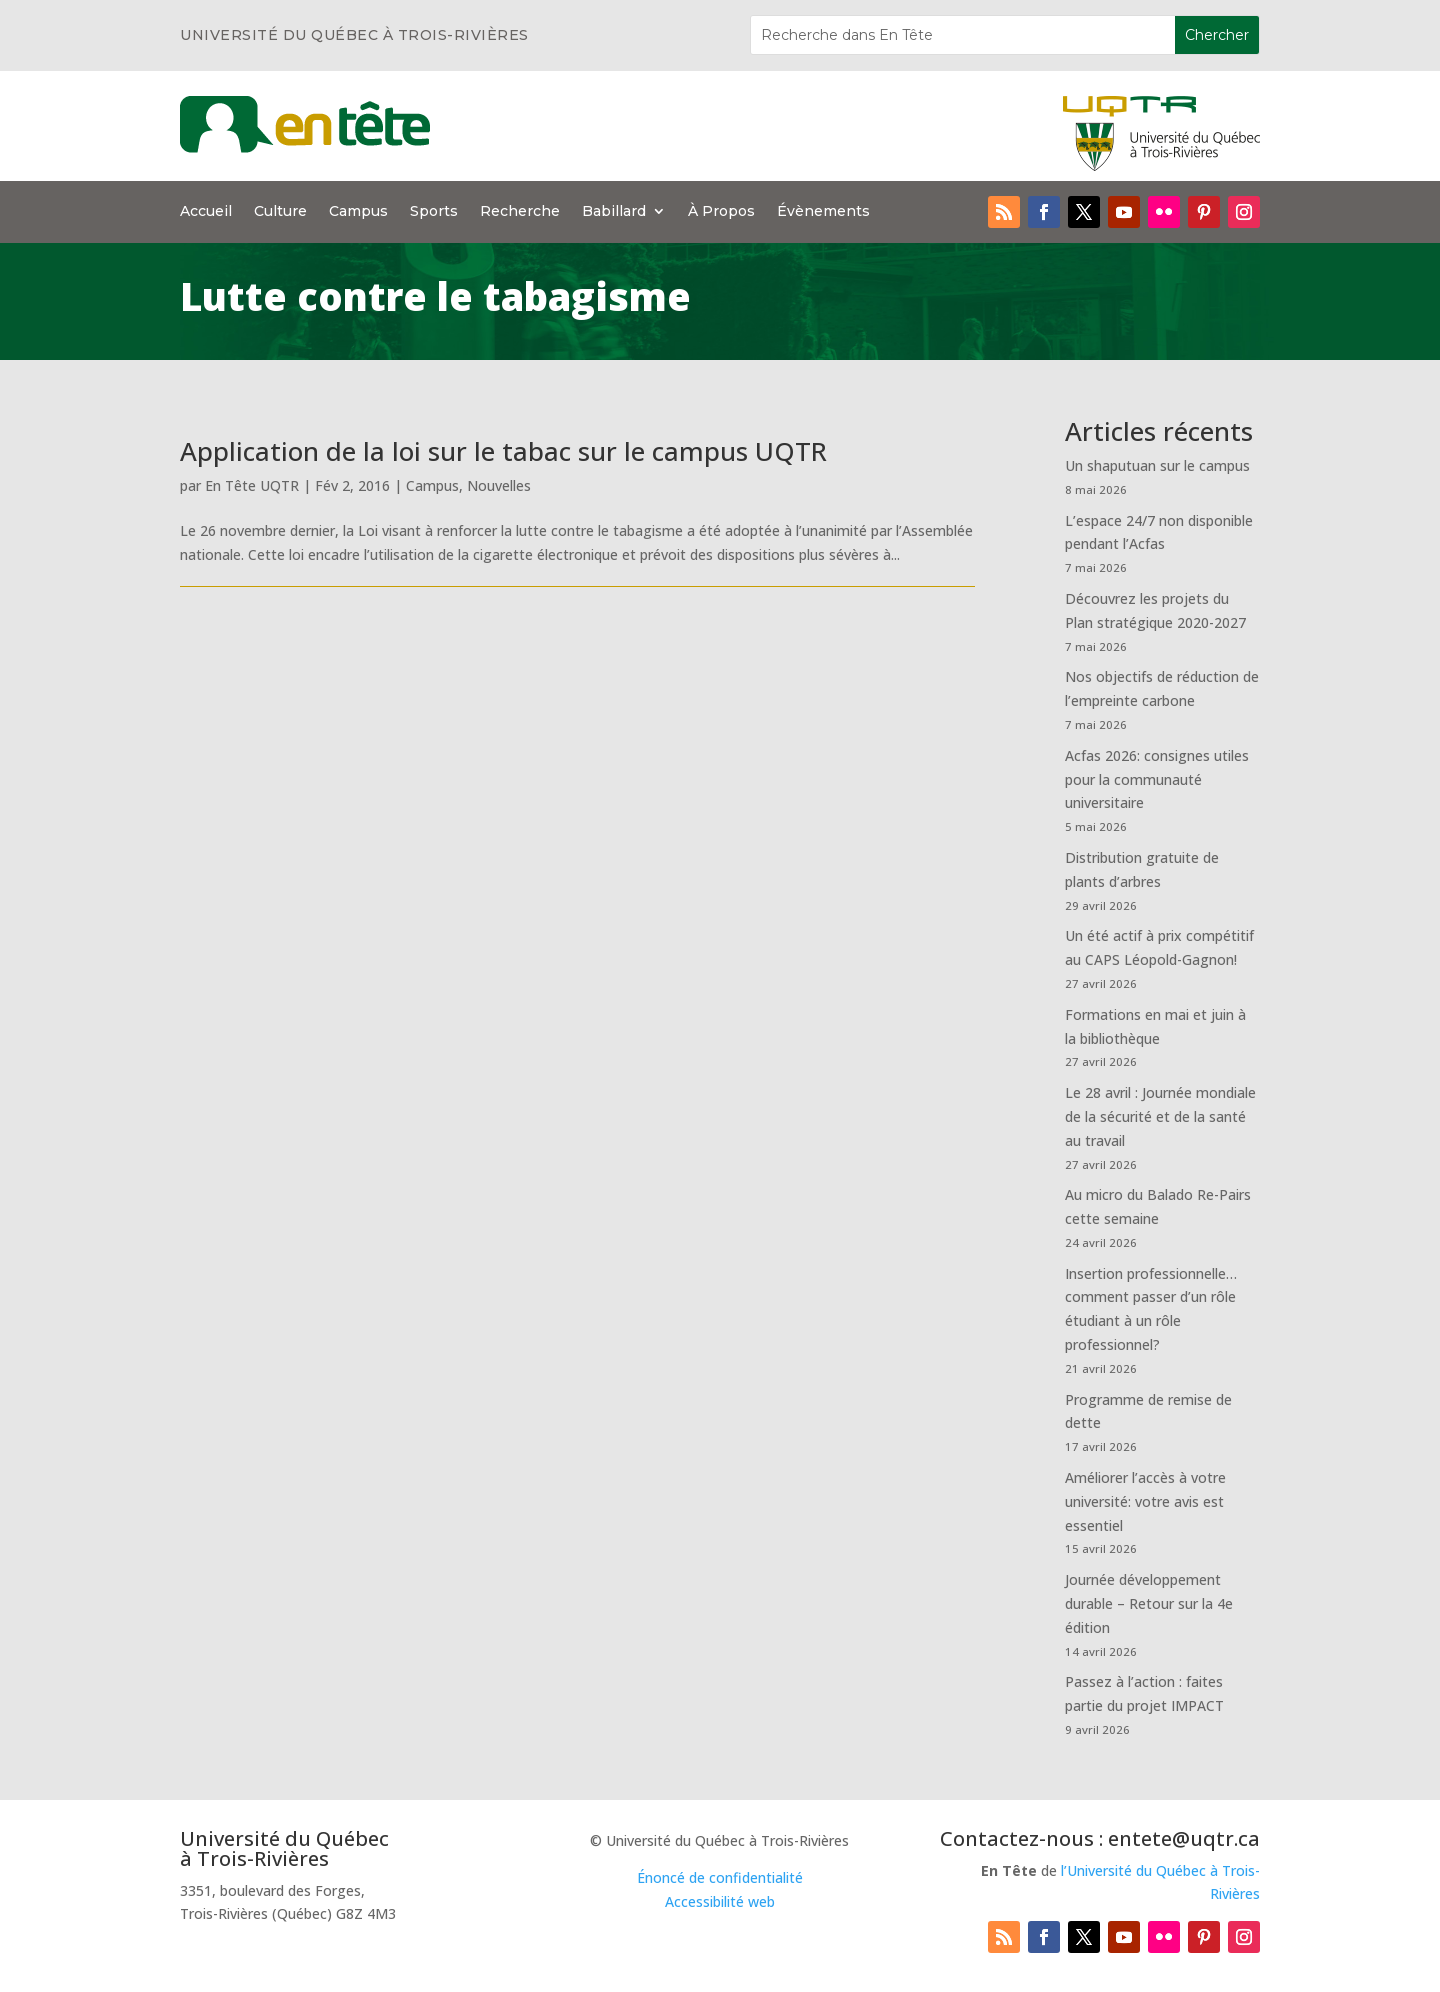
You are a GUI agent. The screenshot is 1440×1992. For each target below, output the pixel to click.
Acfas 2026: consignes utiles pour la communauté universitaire (1157, 779)
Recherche (520, 212)
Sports (434, 212)
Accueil (206, 212)
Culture (280, 212)
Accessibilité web (720, 1901)
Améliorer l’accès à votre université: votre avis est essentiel (1145, 1501)
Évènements (823, 212)
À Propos (721, 212)
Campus (358, 212)
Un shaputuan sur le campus (1157, 465)
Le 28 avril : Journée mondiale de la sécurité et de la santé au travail (1160, 1116)
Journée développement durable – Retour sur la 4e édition (1149, 1603)
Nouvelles (499, 485)
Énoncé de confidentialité (720, 1877)
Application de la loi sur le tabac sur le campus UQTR (503, 451)
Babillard (614, 212)
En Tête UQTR (252, 485)
